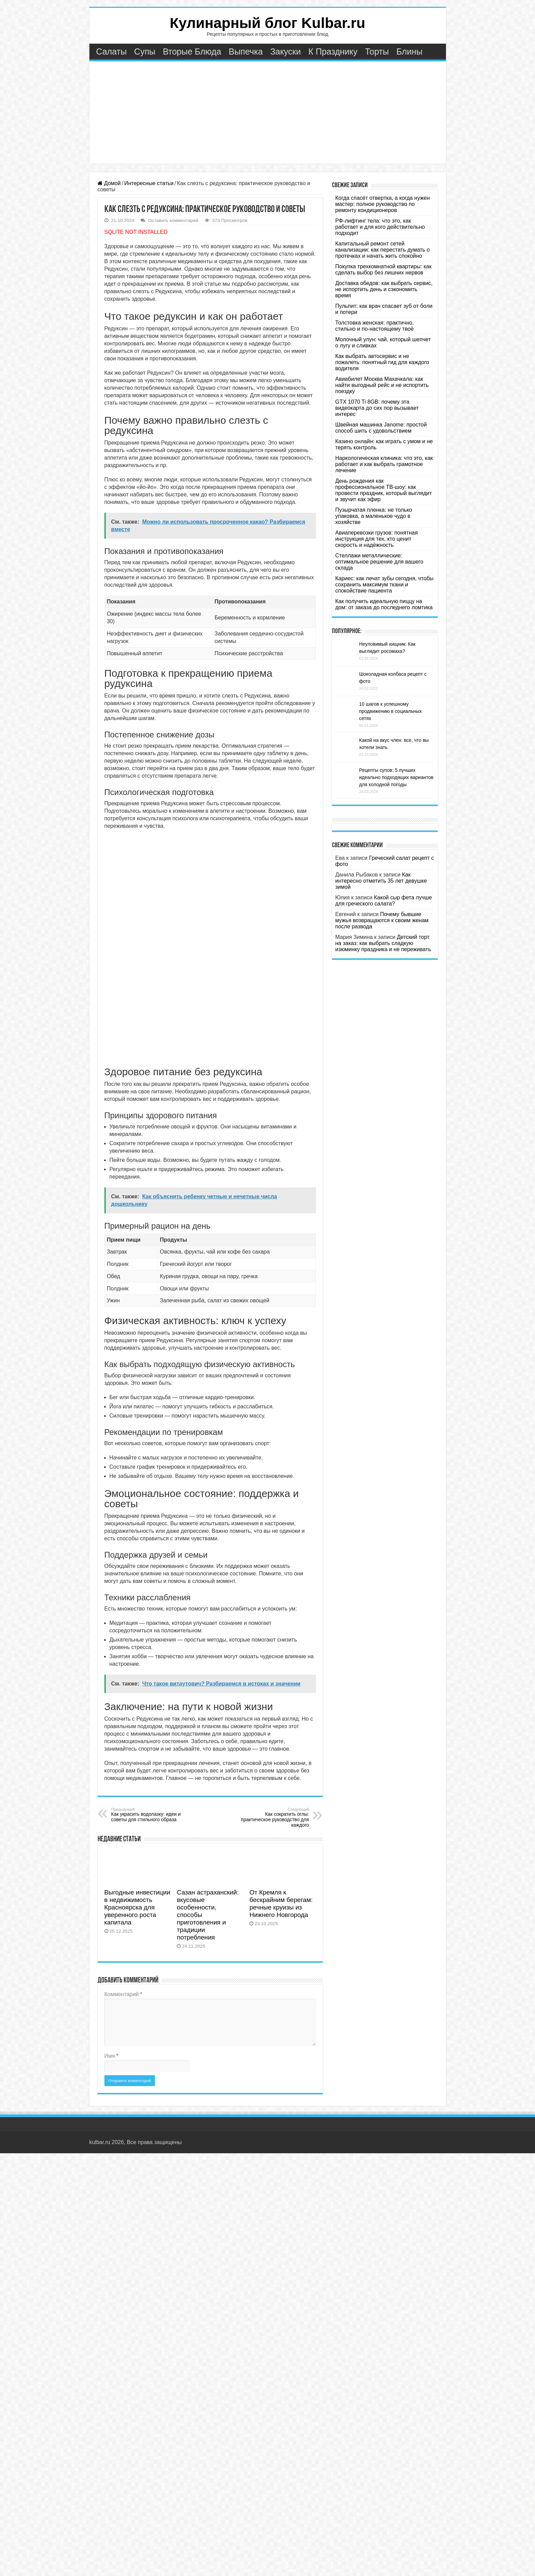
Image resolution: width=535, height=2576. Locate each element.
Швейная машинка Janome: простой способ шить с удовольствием (381, 428)
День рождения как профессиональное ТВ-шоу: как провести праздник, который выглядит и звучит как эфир (383, 490)
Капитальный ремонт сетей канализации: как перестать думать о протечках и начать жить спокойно (382, 250)
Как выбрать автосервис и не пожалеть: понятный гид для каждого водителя (382, 362)
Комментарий (123, 1994)
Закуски (285, 51)
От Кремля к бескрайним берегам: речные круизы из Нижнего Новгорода (281, 1903)
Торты (377, 51)
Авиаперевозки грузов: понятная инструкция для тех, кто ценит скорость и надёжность (376, 539)
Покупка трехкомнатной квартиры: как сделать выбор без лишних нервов (383, 269)
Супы (144, 51)
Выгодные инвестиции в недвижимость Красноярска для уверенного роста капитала (137, 1907)
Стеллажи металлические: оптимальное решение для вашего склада (379, 562)
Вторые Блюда (192, 51)
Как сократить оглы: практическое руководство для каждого (274, 1817)
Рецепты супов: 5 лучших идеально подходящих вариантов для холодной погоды (396, 777)
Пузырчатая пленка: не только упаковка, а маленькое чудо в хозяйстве (373, 516)
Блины (409, 51)
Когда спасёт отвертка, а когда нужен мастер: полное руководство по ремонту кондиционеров (382, 204)
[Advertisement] (267, 112)
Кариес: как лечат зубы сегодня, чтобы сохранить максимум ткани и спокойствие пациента (384, 584)
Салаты (111, 51)
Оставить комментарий (173, 220)
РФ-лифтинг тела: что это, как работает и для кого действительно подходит (380, 227)
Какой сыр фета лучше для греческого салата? (383, 901)
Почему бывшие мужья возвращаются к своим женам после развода (382, 920)
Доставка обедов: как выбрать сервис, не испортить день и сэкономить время (384, 289)
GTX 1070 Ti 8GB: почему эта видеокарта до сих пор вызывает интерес (377, 408)
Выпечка (246, 51)
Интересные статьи (148, 183)
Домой (109, 183)
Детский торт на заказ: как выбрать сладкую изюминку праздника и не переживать (383, 943)
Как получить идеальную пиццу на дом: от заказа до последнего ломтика (384, 604)
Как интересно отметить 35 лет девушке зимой (381, 881)
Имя (111, 2056)
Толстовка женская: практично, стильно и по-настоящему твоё (374, 326)
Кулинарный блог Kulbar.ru (267, 23)
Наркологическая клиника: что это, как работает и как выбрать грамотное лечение (384, 464)
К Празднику (333, 51)
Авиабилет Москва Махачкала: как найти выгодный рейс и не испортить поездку (382, 385)
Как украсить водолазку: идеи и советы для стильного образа (146, 1814)
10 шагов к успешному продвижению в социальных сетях (390, 711)
